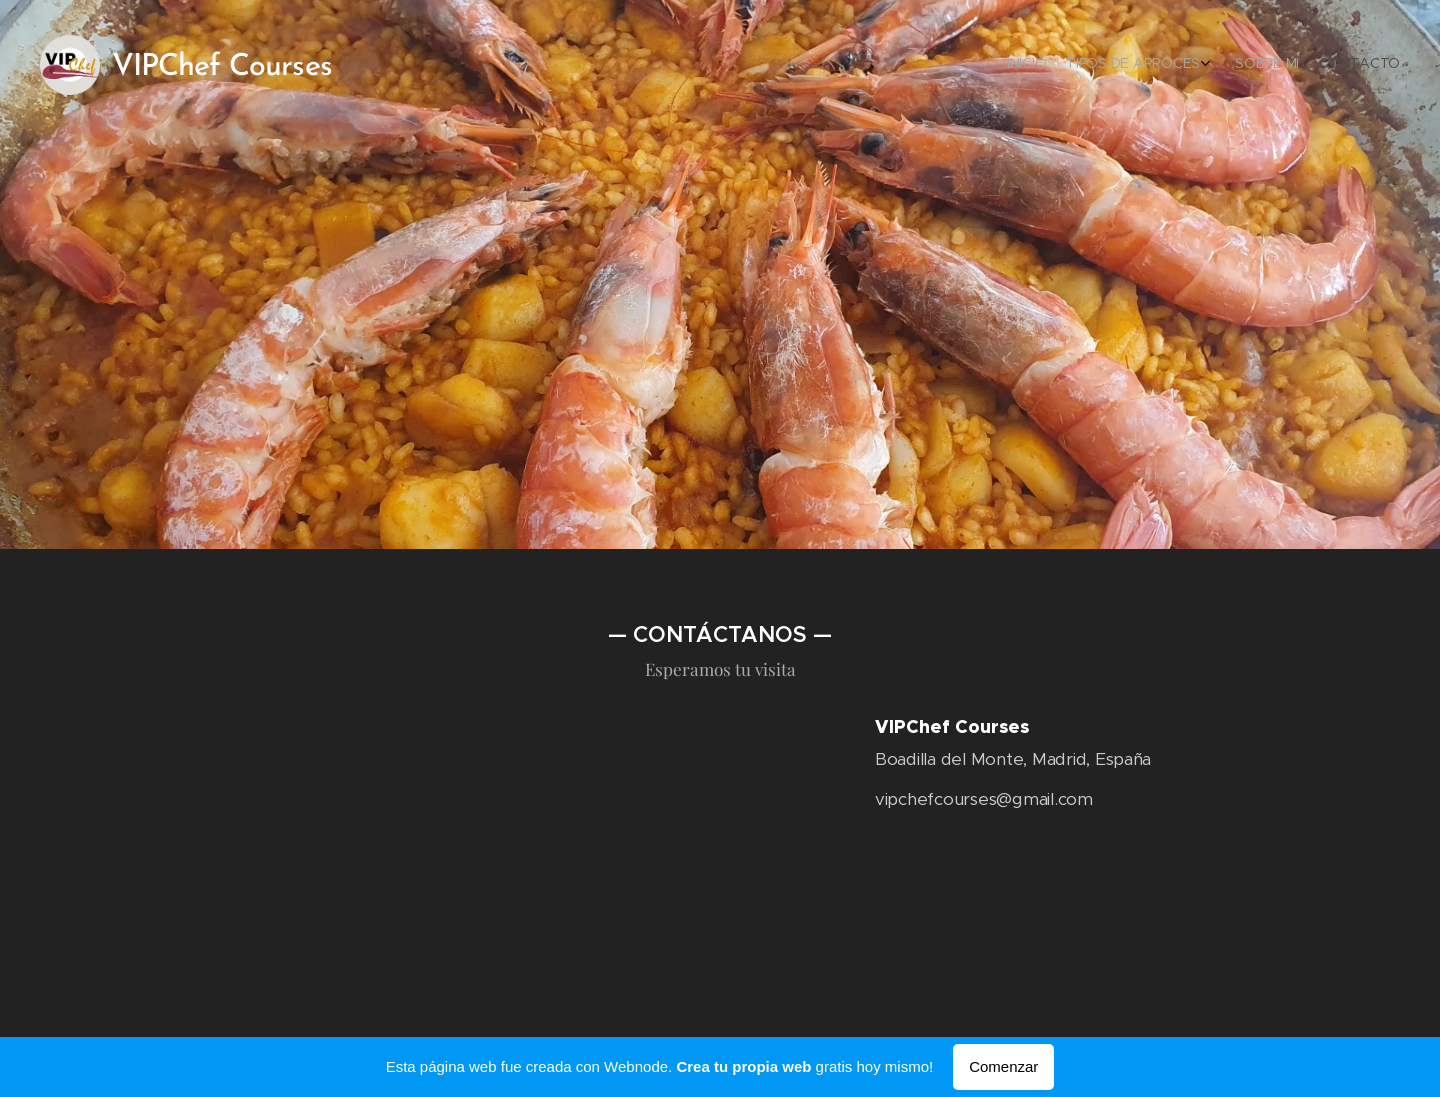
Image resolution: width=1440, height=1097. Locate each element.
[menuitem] (1327, 65)
